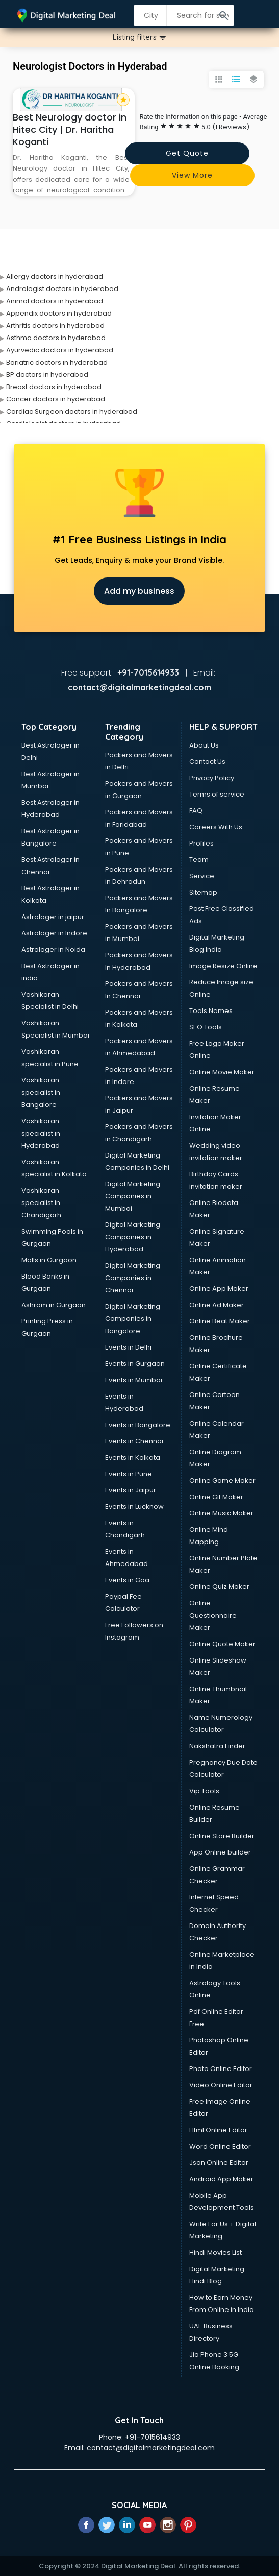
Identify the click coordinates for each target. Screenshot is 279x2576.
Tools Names (211, 1011)
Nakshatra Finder (217, 1746)
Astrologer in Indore (54, 933)
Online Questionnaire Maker (213, 1615)
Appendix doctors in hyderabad (59, 313)
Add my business (139, 591)
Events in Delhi (128, 1347)
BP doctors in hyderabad (47, 374)
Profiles (201, 843)
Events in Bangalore (137, 1425)
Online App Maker (218, 1288)
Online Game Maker (222, 1480)
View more (192, 175)
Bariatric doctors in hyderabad (57, 362)
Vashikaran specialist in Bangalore (40, 1092)
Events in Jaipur (130, 1490)
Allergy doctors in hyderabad (54, 276)
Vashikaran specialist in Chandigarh (41, 1203)
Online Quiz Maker (219, 1587)
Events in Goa (127, 1580)
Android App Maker (221, 2179)
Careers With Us (215, 827)
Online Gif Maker (216, 1497)
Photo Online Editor (220, 2069)
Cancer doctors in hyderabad (55, 399)
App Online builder (220, 1852)
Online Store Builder (222, 1836)
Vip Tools (204, 1791)
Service (201, 876)
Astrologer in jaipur (52, 917)
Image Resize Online (223, 966)
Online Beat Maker (219, 1321)
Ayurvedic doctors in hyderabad (59, 350)
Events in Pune (128, 1474)
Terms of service (216, 794)
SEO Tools (205, 1027)
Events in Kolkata (132, 1457)
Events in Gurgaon (135, 1363)
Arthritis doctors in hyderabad (55, 325)
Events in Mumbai (133, 1380)
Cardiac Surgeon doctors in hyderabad (71, 411)
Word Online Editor (220, 2146)
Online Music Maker (221, 1513)
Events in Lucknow (134, 1506)
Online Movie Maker (222, 1072)
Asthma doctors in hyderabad (56, 338)
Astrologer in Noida (53, 949)
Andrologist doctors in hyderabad (62, 289)
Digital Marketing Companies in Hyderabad (132, 1237)
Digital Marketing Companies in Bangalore (132, 1319)
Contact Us (207, 761)
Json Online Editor (218, 2163)
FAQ (195, 810)
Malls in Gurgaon (49, 1260)
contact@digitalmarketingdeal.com (151, 2448)
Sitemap (203, 892)
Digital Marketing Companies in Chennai (132, 1278)
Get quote (187, 153)
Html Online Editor (218, 2130)
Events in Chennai (134, 1441)
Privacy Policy (211, 778)
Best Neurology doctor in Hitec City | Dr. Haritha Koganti (69, 129)
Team (199, 859)
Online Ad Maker (216, 1305)
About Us (204, 745)
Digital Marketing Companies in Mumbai (132, 1196)
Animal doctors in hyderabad (54, 301)
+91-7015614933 (152, 2437)
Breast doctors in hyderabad (54, 387)
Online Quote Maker (222, 1644)
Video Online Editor (220, 2085)
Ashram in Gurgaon (53, 1305)
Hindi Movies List (215, 2252)
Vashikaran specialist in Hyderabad (40, 1133)
